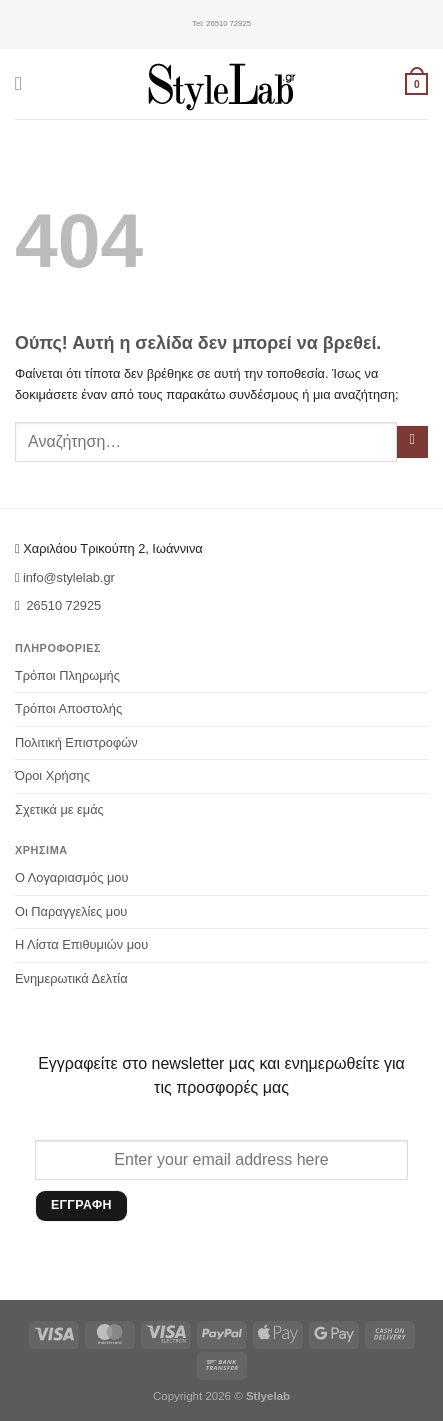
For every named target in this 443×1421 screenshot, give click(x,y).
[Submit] (412, 442)
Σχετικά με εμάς (59, 809)
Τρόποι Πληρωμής (67, 675)
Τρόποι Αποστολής (68, 708)
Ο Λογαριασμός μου (71, 877)
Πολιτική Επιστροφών (76, 742)
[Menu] (24, 83)
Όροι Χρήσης (52, 775)
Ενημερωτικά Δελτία (71, 978)
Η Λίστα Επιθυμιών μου (81, 944)
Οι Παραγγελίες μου (71, 911)
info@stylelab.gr (69, 577)
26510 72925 (221, 24)
